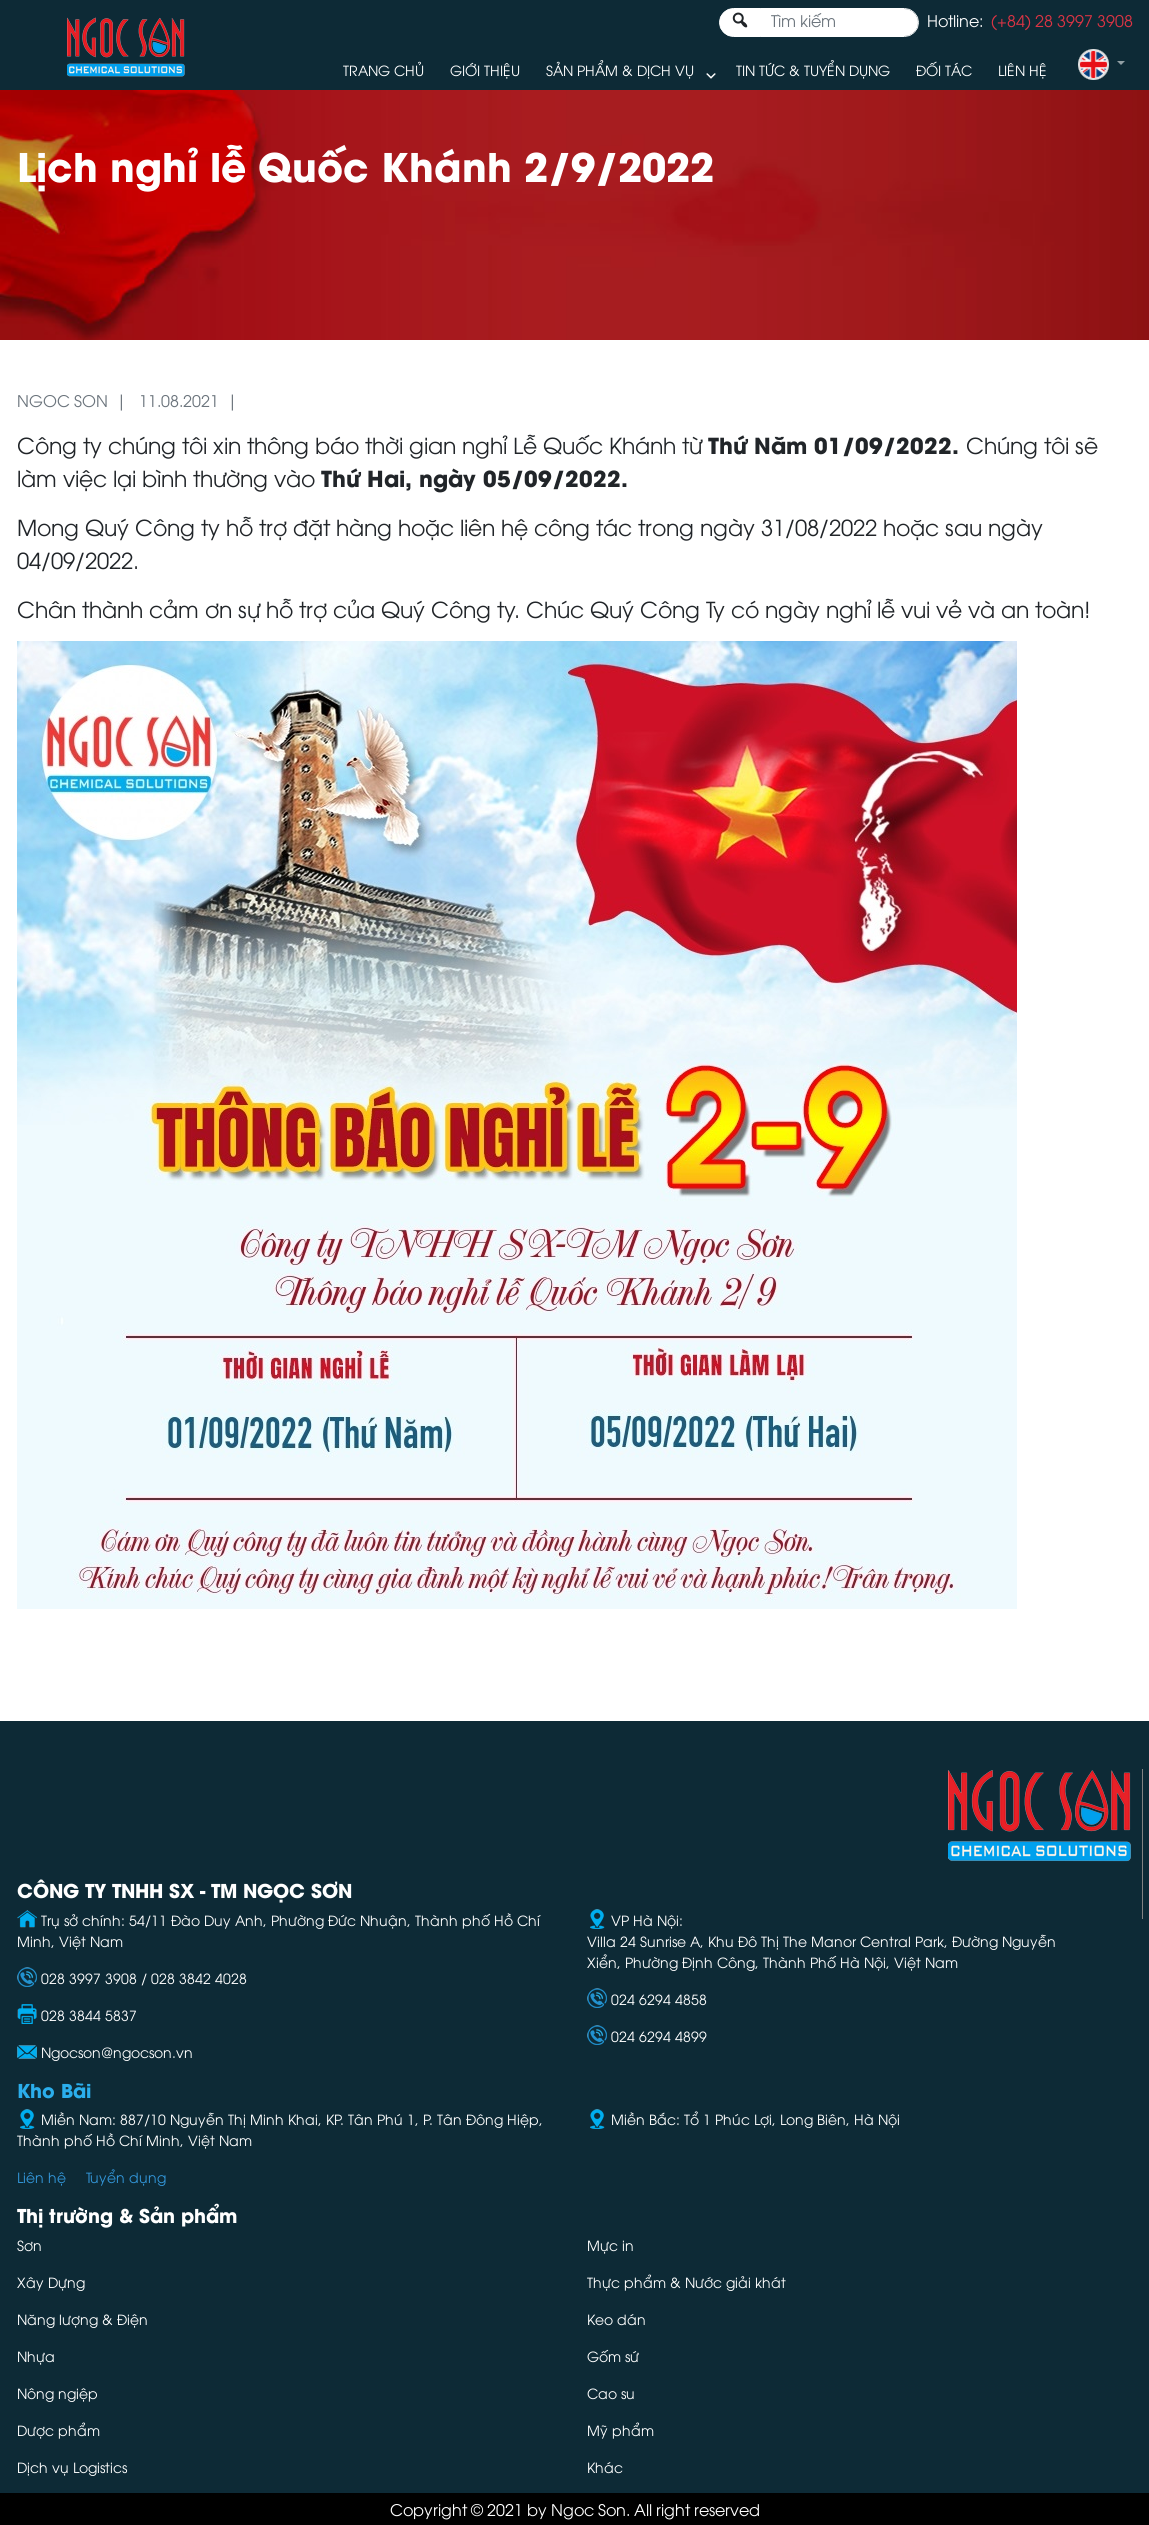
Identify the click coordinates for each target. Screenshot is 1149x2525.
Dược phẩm (58, 2429)
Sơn (29, 2244)
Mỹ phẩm (620, 2429)
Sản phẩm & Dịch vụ (620, 69)
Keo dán (616, 2318)
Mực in (612, 2244)
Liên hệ (1022, 69)
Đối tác (944, 69)
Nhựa (36, 2355)
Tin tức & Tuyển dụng (813, 69)
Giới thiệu (485, 69)
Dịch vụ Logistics (72, 2466)
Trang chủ (383, 69)
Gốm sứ (613, 2355)
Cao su (611, 2392)
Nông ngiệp (57, 2392)
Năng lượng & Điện (82, 2318)
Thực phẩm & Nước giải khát (686, 2281)
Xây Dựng (51, 2281)
